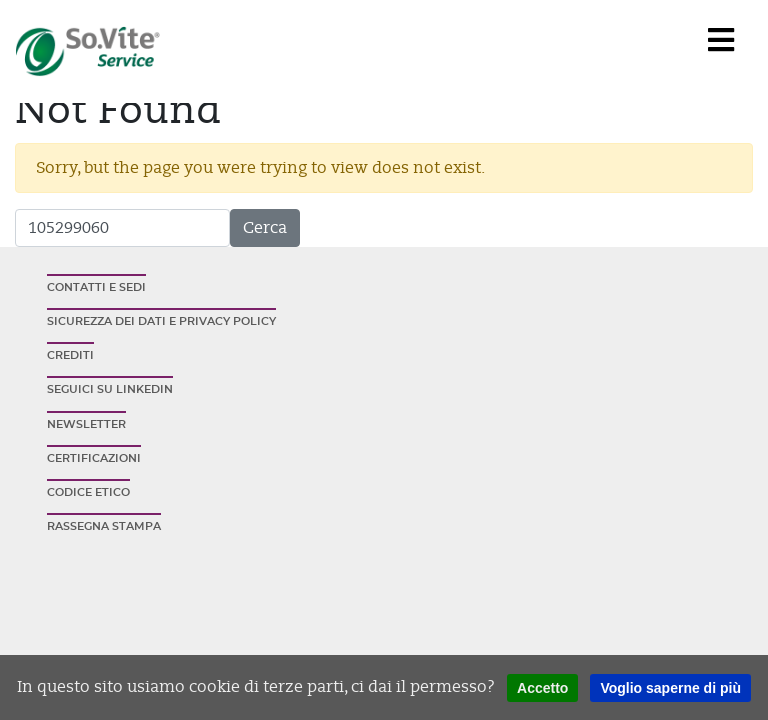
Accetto (542, 688)
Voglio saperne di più (670, 688)
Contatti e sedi (96, 287)
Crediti (70, 355)
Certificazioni (94, 458)
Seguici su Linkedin (110, 389)
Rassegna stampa (104, 526)
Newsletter (86, 424)
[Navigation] (721, 41)
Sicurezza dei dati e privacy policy (161, 321)
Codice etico (88, 492)
